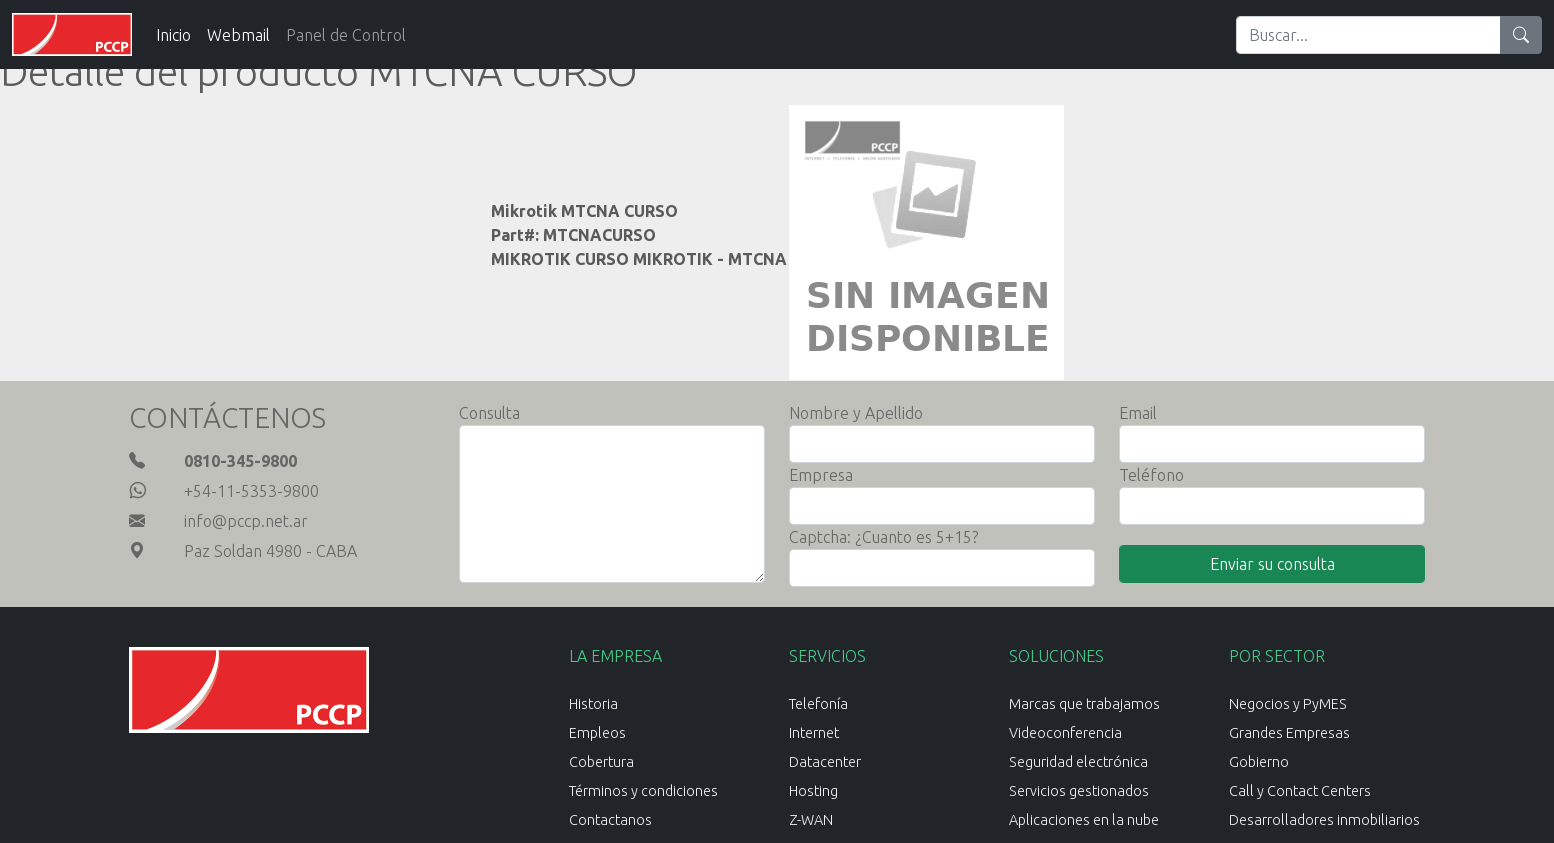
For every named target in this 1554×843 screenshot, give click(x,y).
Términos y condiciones (643, 791)
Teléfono (1151, 475)
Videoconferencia (1065, 733)
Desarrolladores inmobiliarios (1324, 820)
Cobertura (601, 762)
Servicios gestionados (1079, 791)
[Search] (1368, 35)
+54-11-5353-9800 (251, 491)
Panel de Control (346, 35)
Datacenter (825, 762)
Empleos (597, 733)
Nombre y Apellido (856, 413)
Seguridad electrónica (1078, 762)
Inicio (173, 35)
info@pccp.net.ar (246, 521)
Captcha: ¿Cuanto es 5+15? (883, 537)
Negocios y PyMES (1288, 704)
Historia (593, 704)
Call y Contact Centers (1300, 791)
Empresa (821, 475)
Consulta (489, 413)
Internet (814, 733)
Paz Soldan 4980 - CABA (270, 551)
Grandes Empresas (1289, 733)
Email (1138, 413)
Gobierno (1259, 762)
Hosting (813, 791)
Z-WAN (811, 820)
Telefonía (818, 704)
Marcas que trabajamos (1084, 704)
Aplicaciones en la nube (1084, 820)
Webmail (238, 35)
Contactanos (610, 820)
